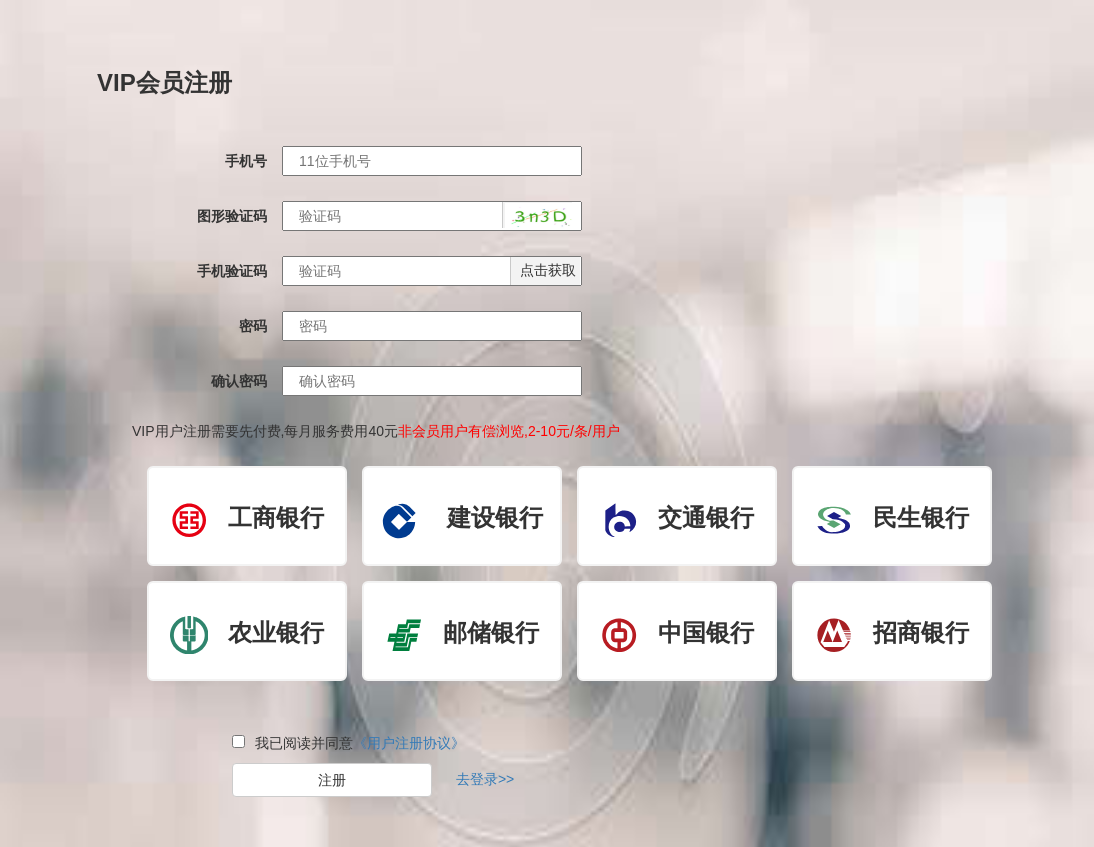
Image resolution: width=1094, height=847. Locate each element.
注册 (332, 780)
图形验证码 (232, 216)
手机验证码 (232, 271)
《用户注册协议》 (409, 743)
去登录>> (485, 779)
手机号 (246, 161)
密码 (253, 326)
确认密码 (239, 381)
